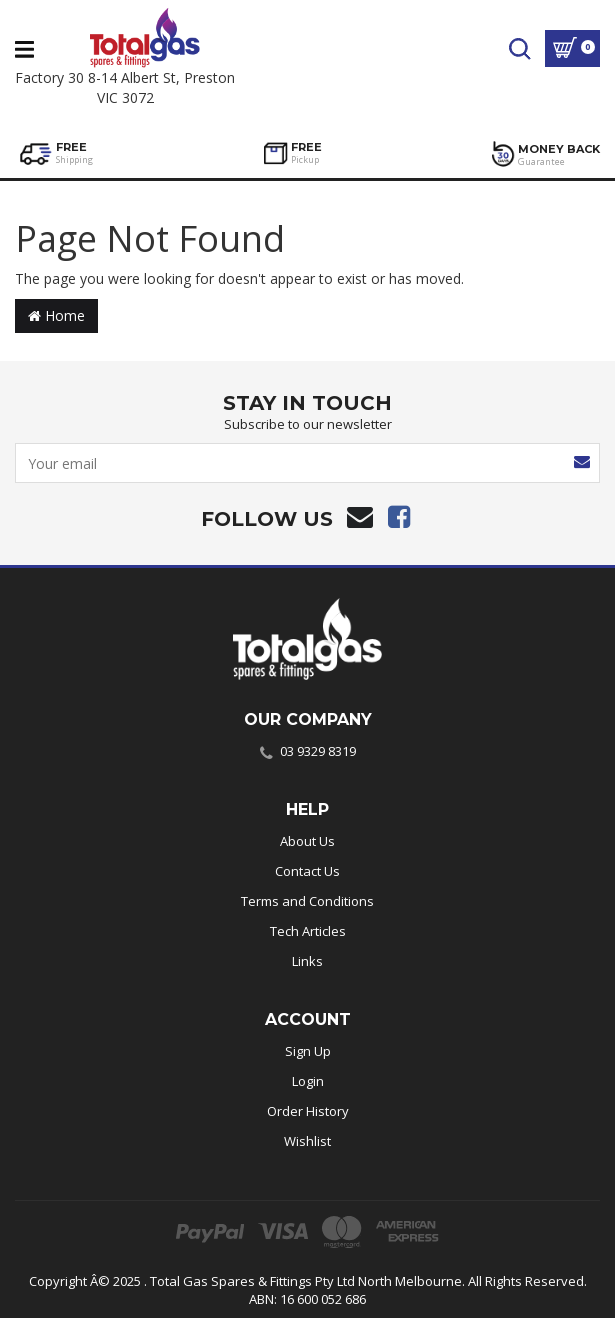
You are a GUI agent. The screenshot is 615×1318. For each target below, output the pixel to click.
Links (307, 961)
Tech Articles (308, 931)
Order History (308, 1111)
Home (56, 315)
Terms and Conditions (307, 901)
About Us (307, 841)
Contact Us (307, 871)
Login (308, 1081)
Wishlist (307, 1141)
